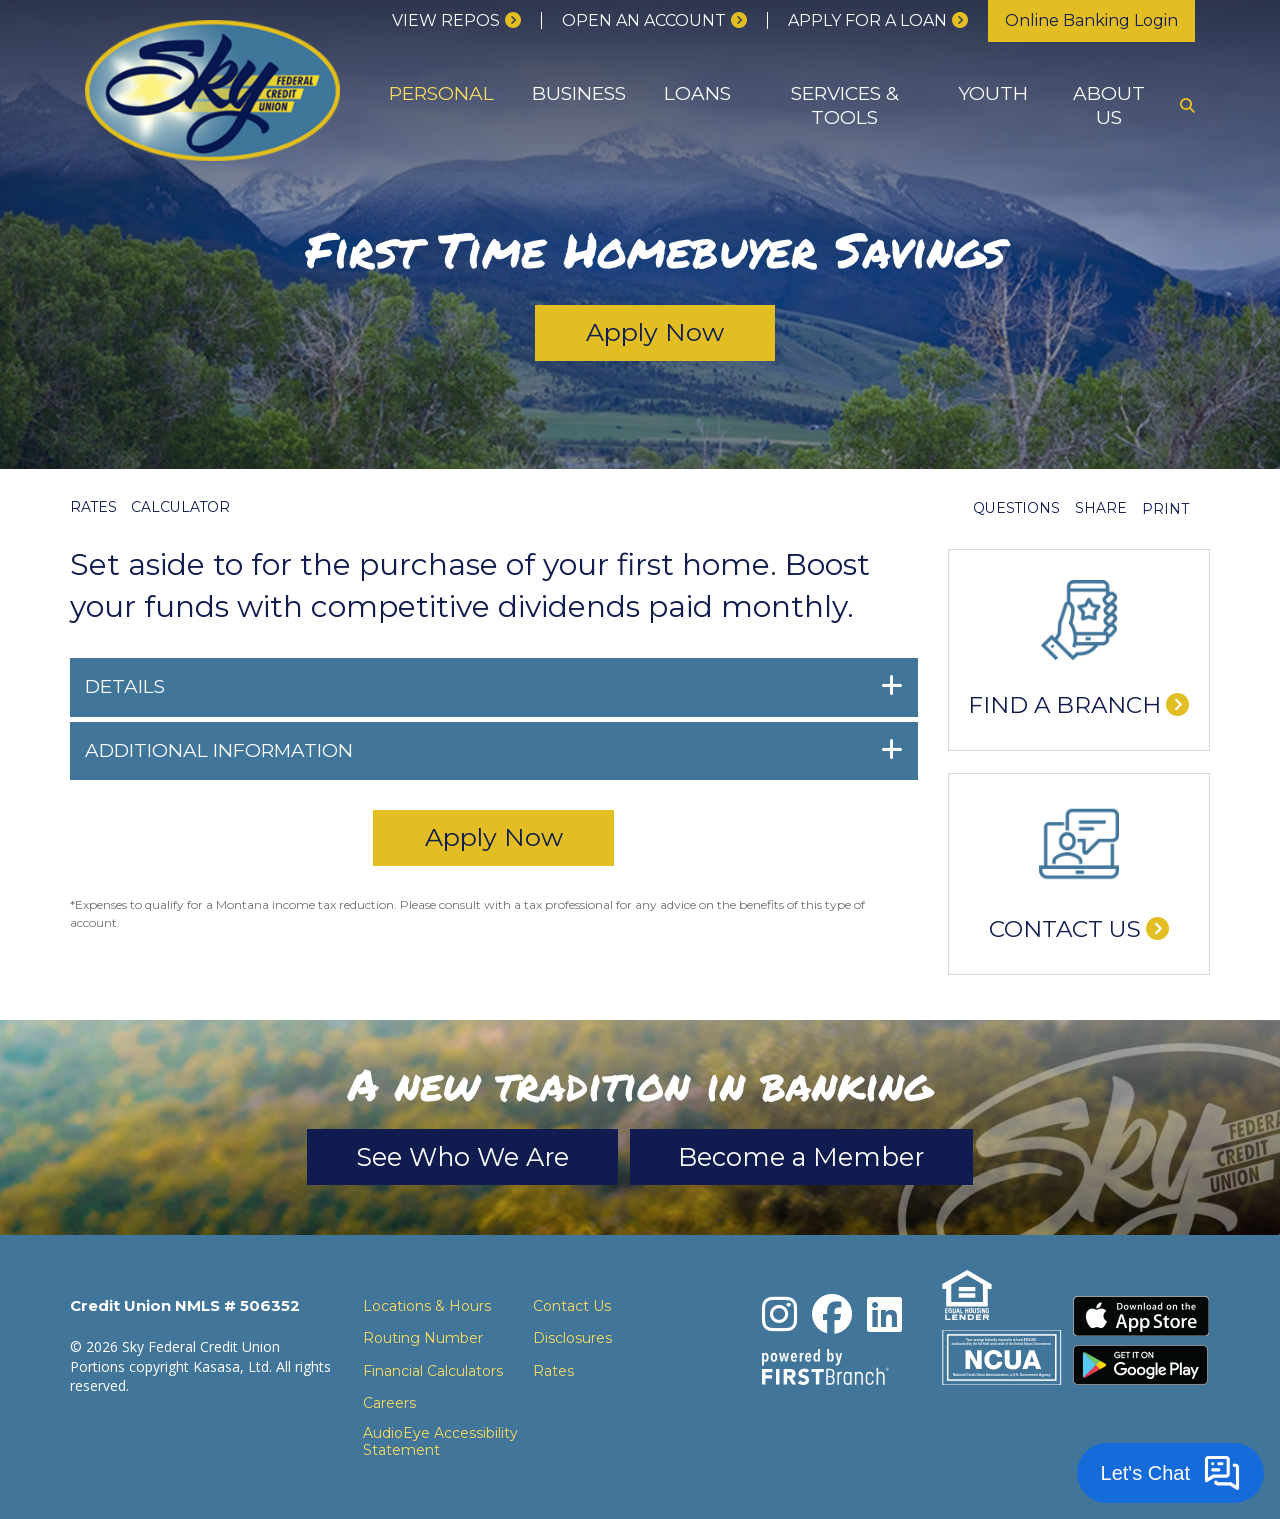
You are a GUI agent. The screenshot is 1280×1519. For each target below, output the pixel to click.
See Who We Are (457, 1157)
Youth (993, 93)
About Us (1109, 105)
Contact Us (1065, 929)
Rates (94, 507)
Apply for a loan (867, 20)
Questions (1016, 509)
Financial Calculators (433, 1372)
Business (579, 93)
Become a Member (808, 1157)
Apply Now (655, 333)
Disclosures (572, 1339)
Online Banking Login (1091, 20)
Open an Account (644, 20)
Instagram (780, 1315)
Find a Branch (1064, 705)
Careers (389, 1404)
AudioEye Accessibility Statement (440, 1443)
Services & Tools (845, 105)
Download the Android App (1142, 1366)
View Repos (446, 20)
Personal (441, 93)
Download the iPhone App (1142, 1316)
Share (1101, 509)
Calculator (183, 507)
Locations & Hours (427, 1307)
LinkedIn (885, 1315)
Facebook (833, 1315)
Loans (697, 93)
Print (1165, 509)
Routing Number (423, 1339)
